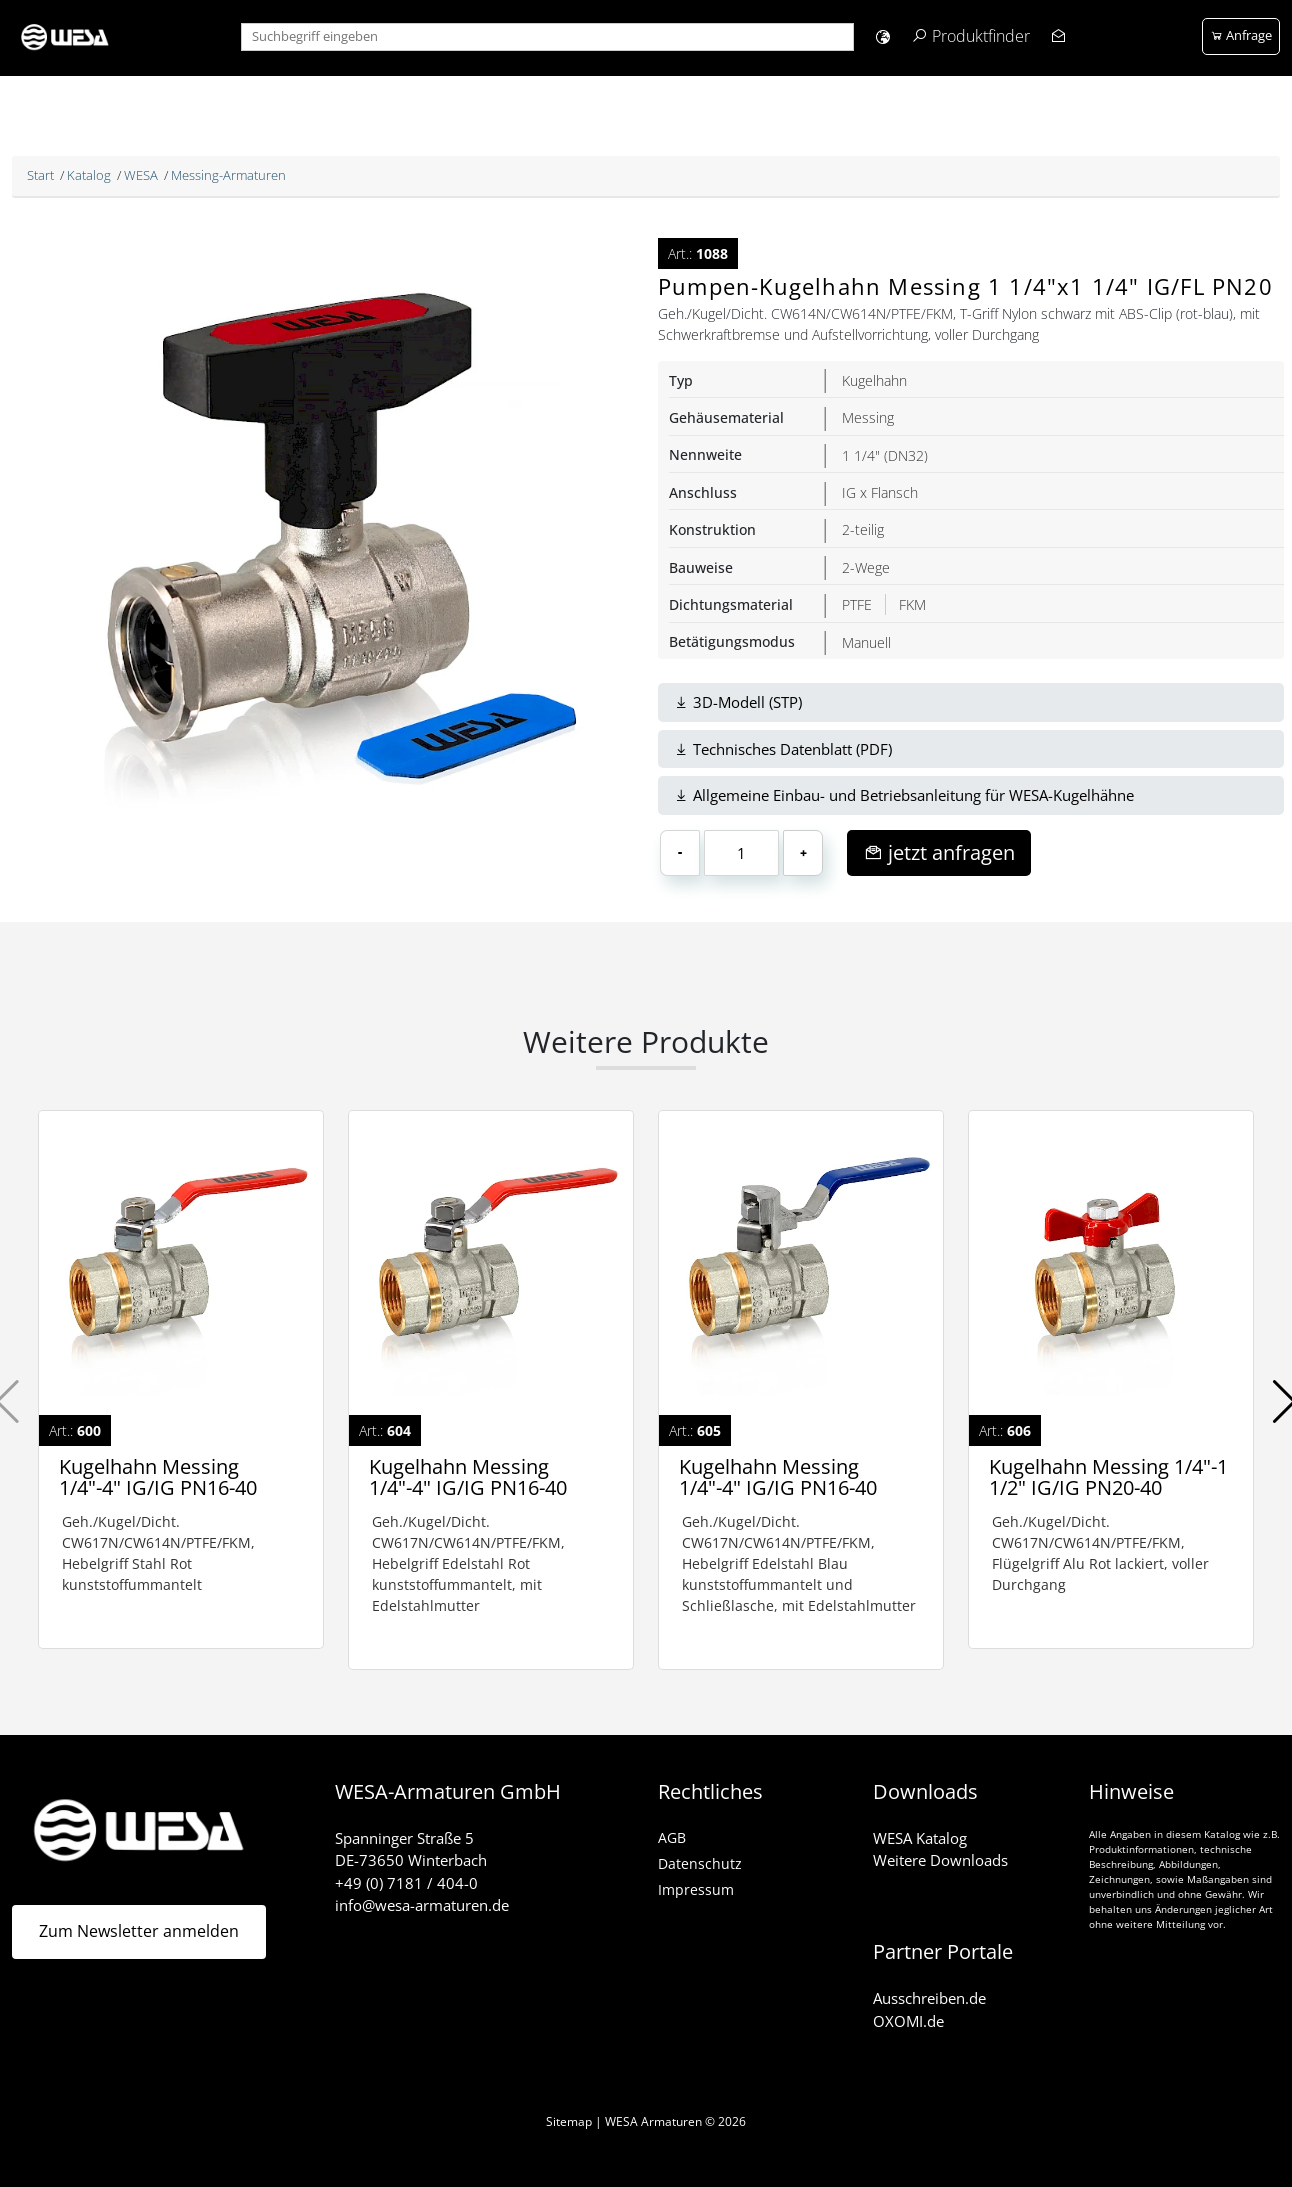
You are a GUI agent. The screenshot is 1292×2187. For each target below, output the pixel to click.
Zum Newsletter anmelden (139, 1932)
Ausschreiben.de (929, 1998)
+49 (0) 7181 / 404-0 (406, 1883)
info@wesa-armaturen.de (422, 1905)
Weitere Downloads (940, 1860)
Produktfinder (981, 36)
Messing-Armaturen (228, 175)
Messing (868, 417)
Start (40, 175)
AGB (672, 1837)
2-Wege (866, 567)
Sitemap (569, 2121)
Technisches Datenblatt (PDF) (783, 749)
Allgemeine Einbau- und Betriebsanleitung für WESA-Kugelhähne (904, 795)
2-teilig (863, 529)
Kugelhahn (874, 380)
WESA (141, 175)
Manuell (866, 642)
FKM (912, 604)
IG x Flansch (880, 492)
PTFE (857, 604)
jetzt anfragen (939, 852)
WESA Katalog (920, 1838)
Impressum (696, 1889)
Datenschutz (700, 1863)
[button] (882, 36)
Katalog (89, 175)
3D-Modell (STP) (738, 702)
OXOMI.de (908, 2021)
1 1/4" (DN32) (885, 455)
